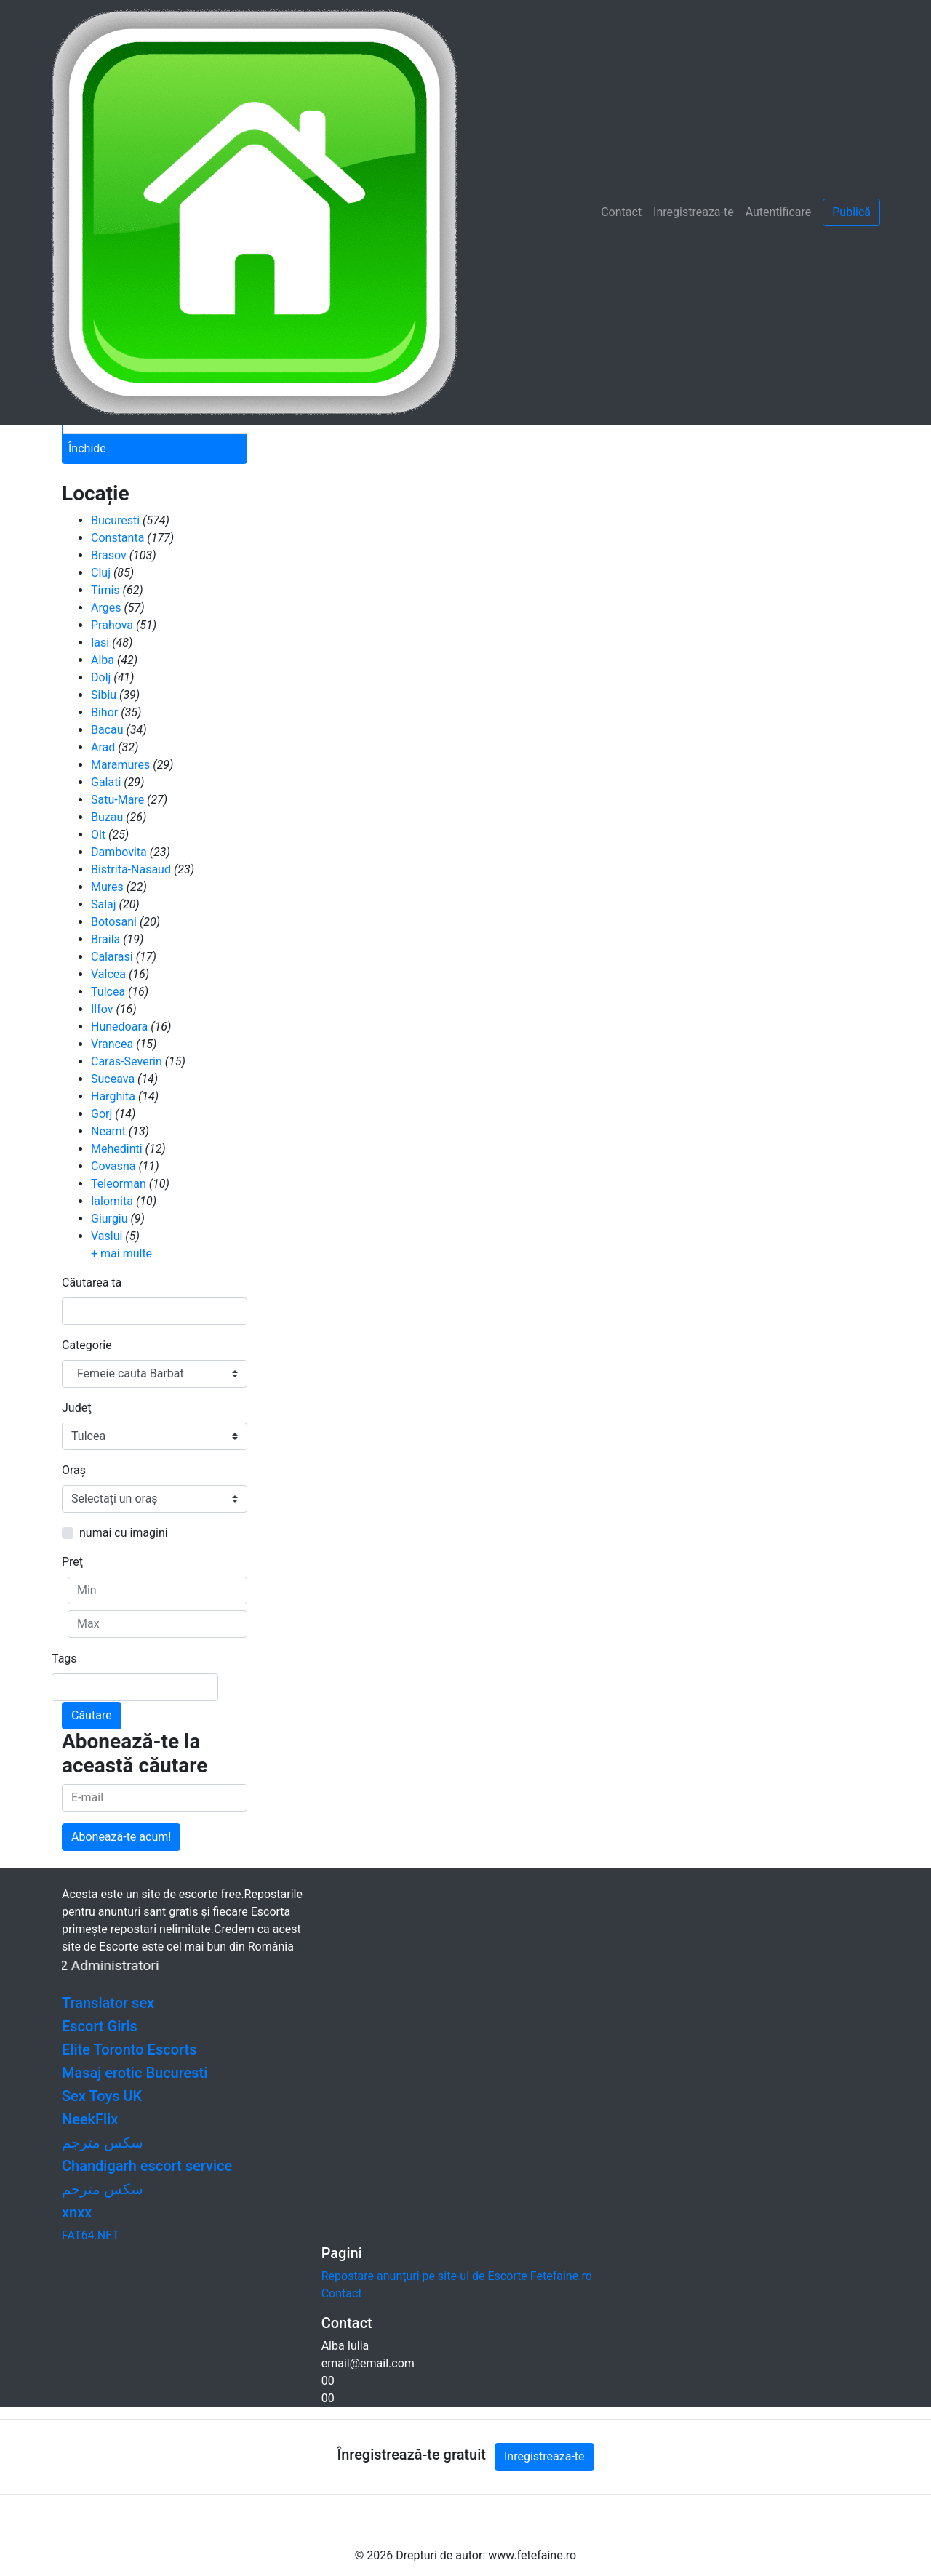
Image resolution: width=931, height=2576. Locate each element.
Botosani (114, 922)
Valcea (108, 974)
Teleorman (118, 1184)
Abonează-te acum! (121, 1837)
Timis (105, 590)
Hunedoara (119, 1026)
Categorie (87, 1345)
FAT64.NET (90, 2235)
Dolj (101, 677)
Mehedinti (117, 1149)
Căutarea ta (91, 1282)
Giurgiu (109, 1218)
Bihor (104, 712)
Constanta (117, 538)
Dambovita (119, 852)
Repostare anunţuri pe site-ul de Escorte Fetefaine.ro (456, 2276)
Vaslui (106, 1236)
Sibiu (103, 695)
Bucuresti (115, 520)
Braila (105, 939)
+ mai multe (121, 1253)
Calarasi (112, 957)
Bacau (107, 730)
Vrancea (112, 1044)
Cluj (101, 573)
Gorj (101, 1114)
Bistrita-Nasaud (131, 869)
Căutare (91, 1715)
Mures (107, 887)
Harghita (113, 1096)
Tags (64, 1658)
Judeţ (76, 1408)
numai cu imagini (123, 1533)
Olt (98, 834)
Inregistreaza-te (693, 212)
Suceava (113, 1079)
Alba (102, 660)
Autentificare (779, 212)
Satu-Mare (117, 800)
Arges (106, 608)
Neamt (108, 1131)
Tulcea (108, 992)
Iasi (100, 642)
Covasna (113, 1166)
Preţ (72, 1562)
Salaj (103, 904)
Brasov (109, 555)
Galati (106, 782)
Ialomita (112, 1201)
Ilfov (102, 1009)
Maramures (120, 765)
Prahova (112, 625)
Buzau (107, 817)
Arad (103, 747)
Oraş (74, 1470)
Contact (621, 212)
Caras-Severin (126, 1061)
